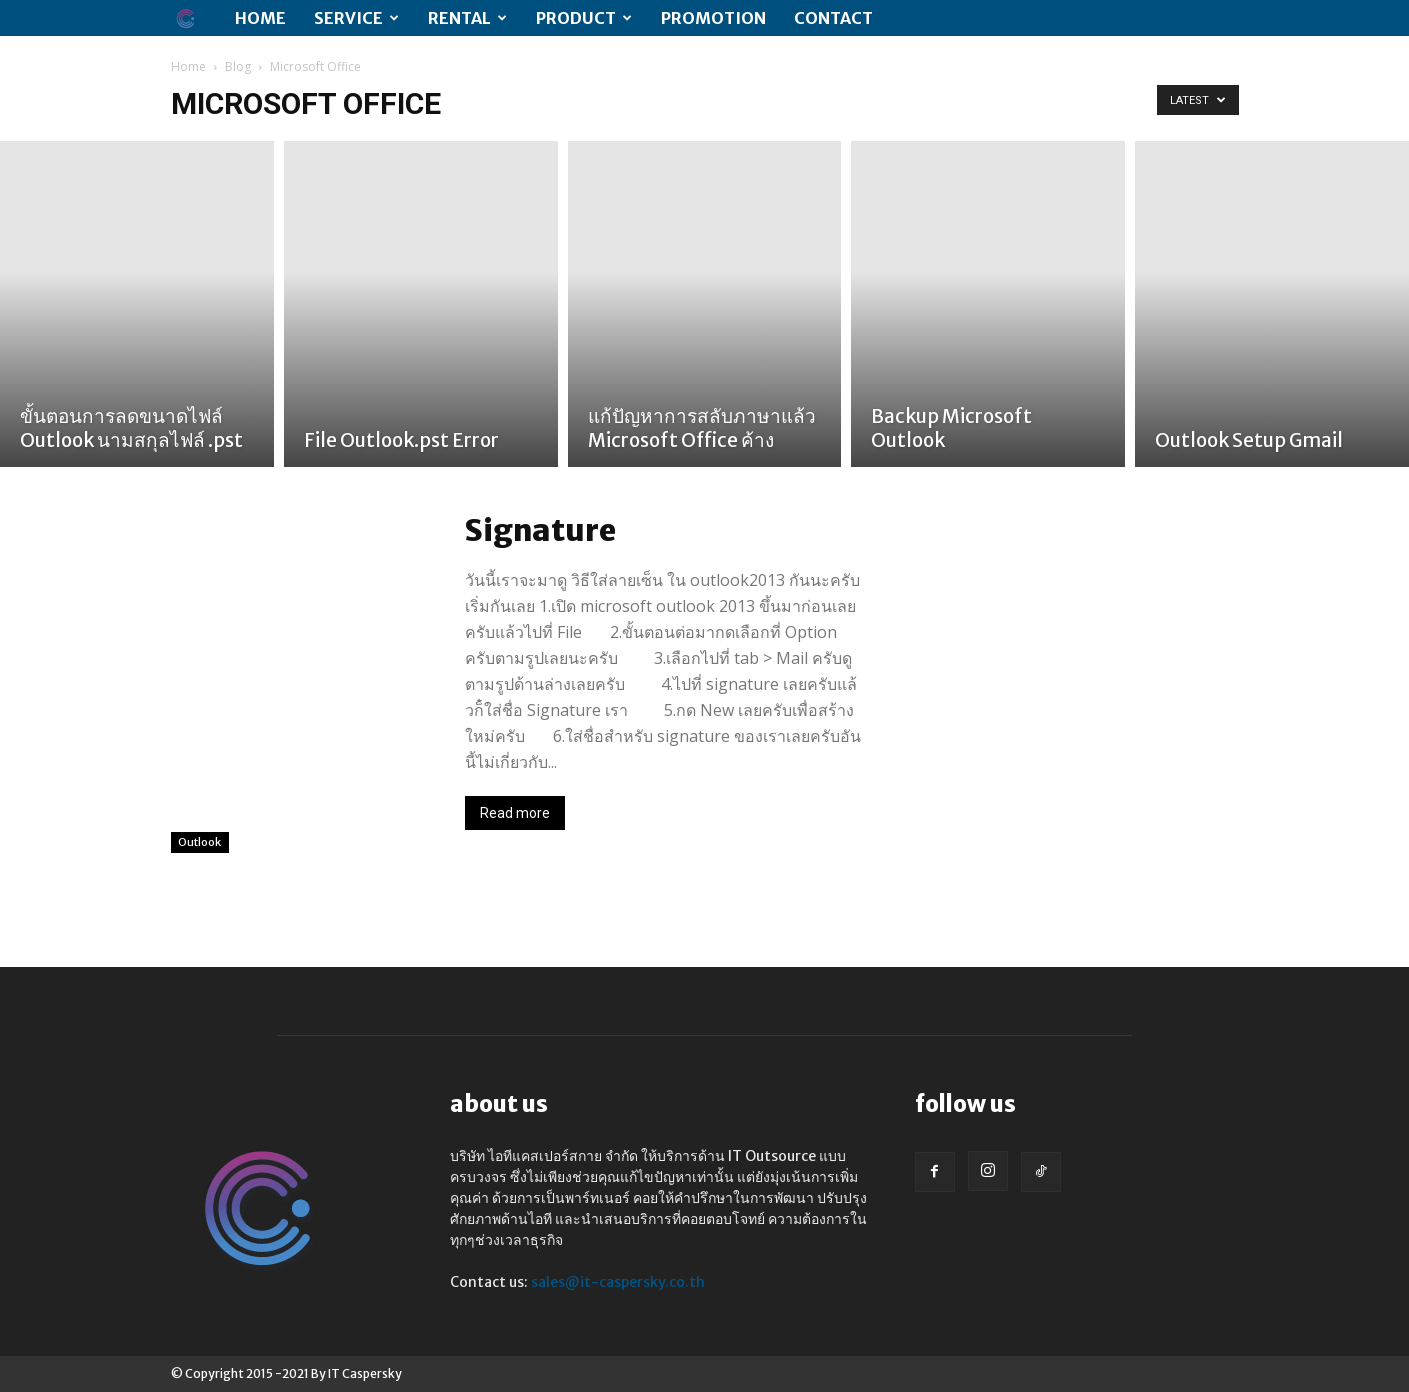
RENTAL (467, 18)
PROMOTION (713, 18)
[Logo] (196, 18)
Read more (515, 813)
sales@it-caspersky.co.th (618, 1282)
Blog (238, 66)
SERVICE (356, 18)
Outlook (200, 841)
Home (260, 18)
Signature (540, 530)
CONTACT (833, 18)
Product (584, 18)
